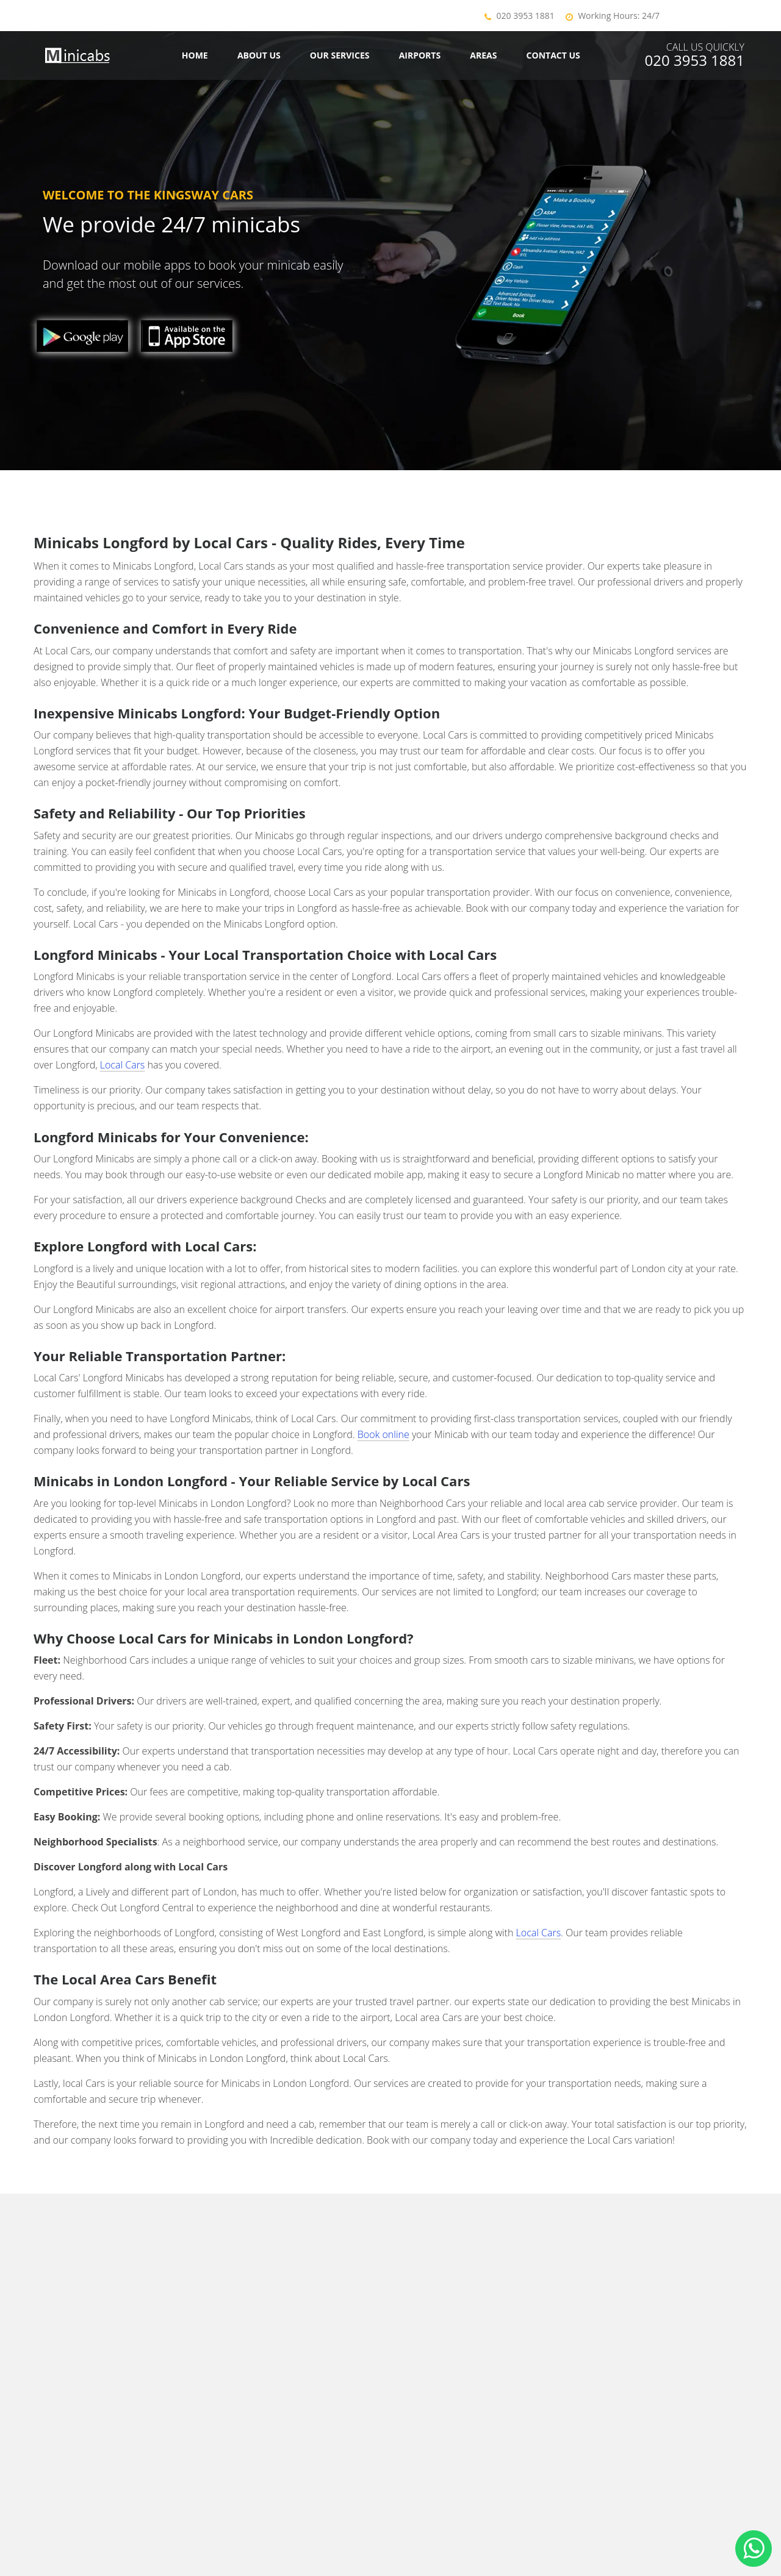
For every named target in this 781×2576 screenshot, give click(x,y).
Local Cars (122, 1065)
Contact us (553, 55)
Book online (383, 1434)
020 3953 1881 (526, 15)
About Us (259, 55)
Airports (420, 55)
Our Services (340, 55)
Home (195, 55)
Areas (483, 55)
